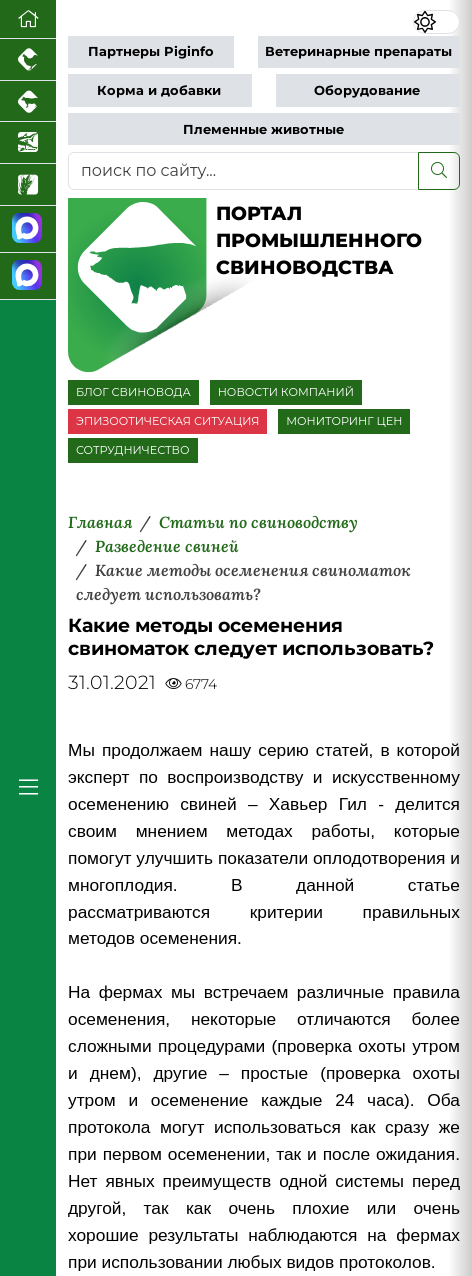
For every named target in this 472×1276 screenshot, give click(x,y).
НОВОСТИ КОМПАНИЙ (286, 392)
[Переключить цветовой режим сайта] (436, 22)
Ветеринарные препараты (358, 51)
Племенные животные (263, 129)
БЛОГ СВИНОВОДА (133, 392)
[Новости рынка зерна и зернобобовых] (28, 185)
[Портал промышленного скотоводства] (28, 102)
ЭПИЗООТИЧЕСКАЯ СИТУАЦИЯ (167, 421)
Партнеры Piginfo (151, 51)
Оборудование (367, 90)
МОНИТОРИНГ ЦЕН (344, 421)
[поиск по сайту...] (243, 171)
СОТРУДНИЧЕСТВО (133, 450)
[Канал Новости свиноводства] (28, 229)
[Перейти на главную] (28, 19)
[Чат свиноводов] (28, 276)
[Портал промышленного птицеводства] (28, 60)
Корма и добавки (159, 90)
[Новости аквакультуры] (28, 143)
